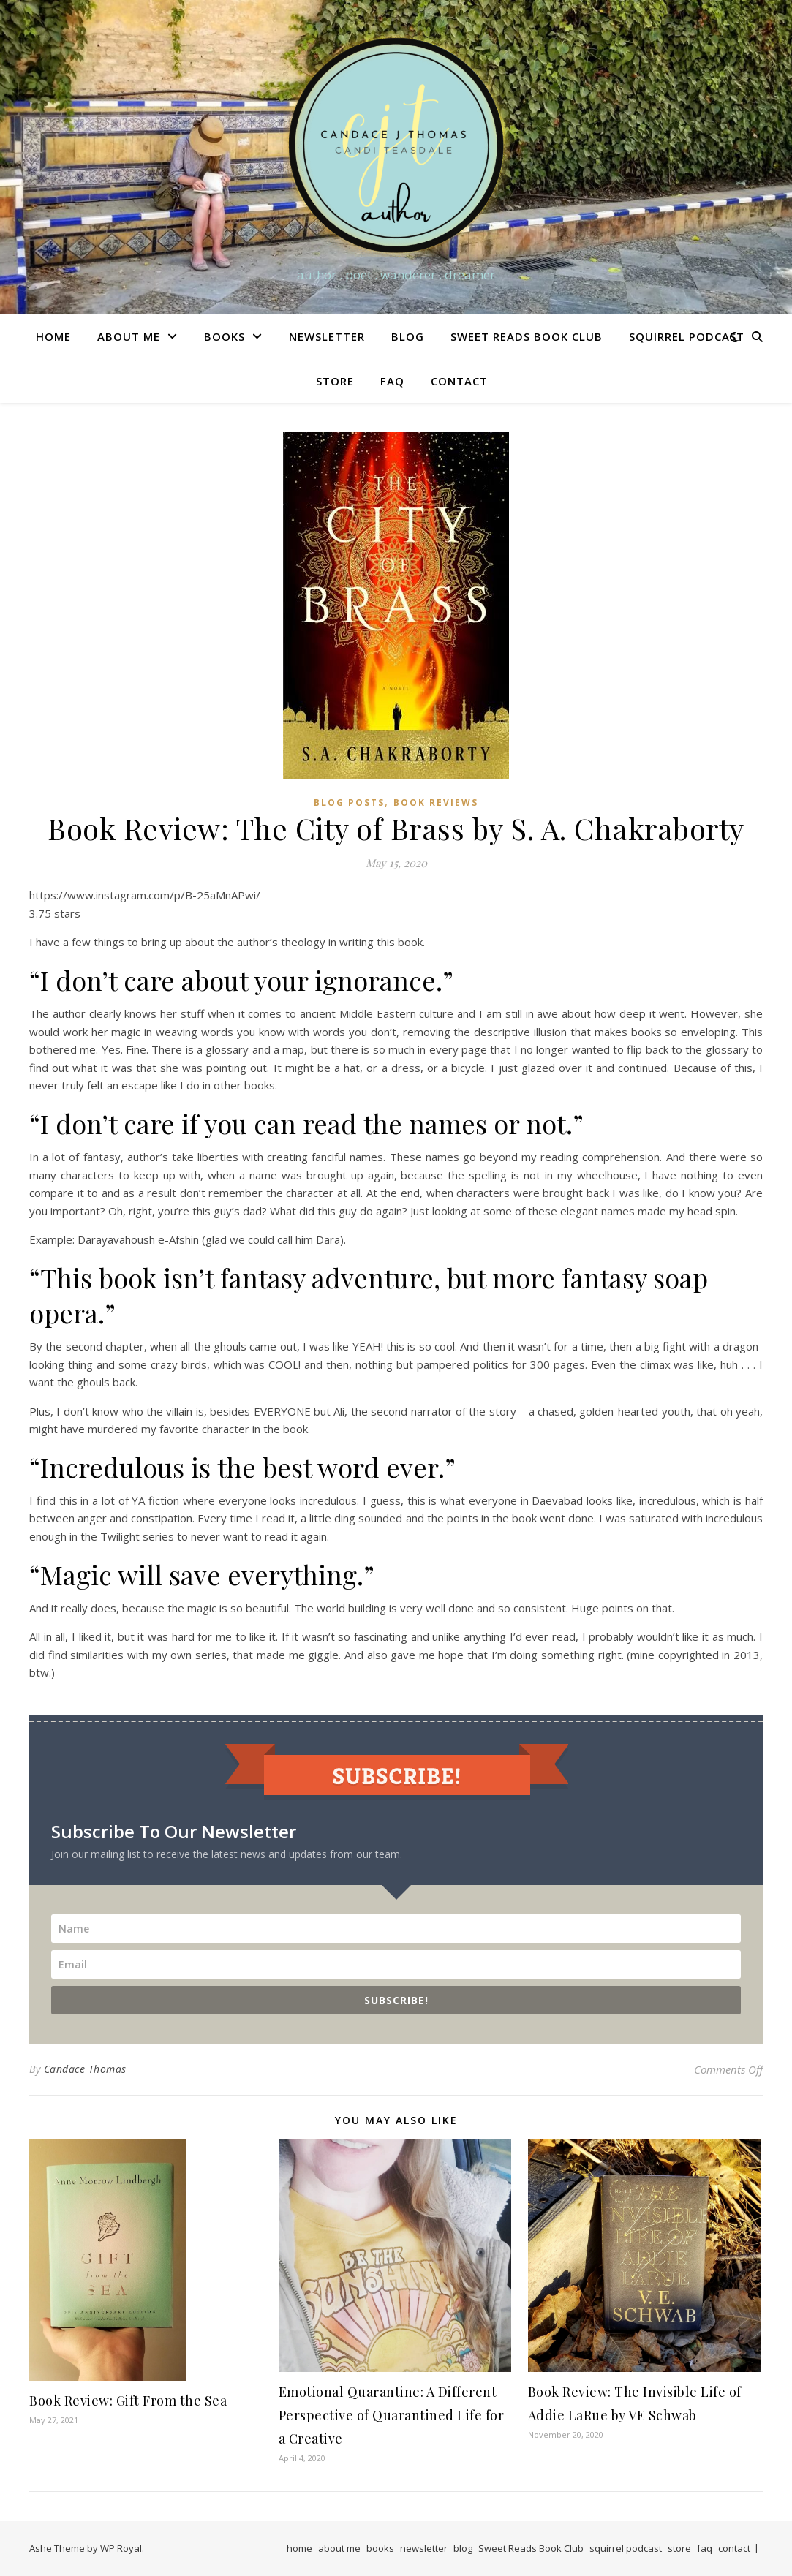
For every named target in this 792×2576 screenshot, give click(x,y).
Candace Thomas (85, 2069)
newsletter (327, 336)
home (53, 336)
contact (459, 381)
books (224, 336)
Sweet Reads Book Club (526, 336)
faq (392, 381)
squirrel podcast (686, 336)
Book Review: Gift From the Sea (128, 2400)
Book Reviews (435, 802)
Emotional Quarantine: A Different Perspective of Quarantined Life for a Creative (392, 2415)
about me (128, 336)
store (335, 381)
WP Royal (121, 2548)
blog (407, 336)
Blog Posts (349, 802)
